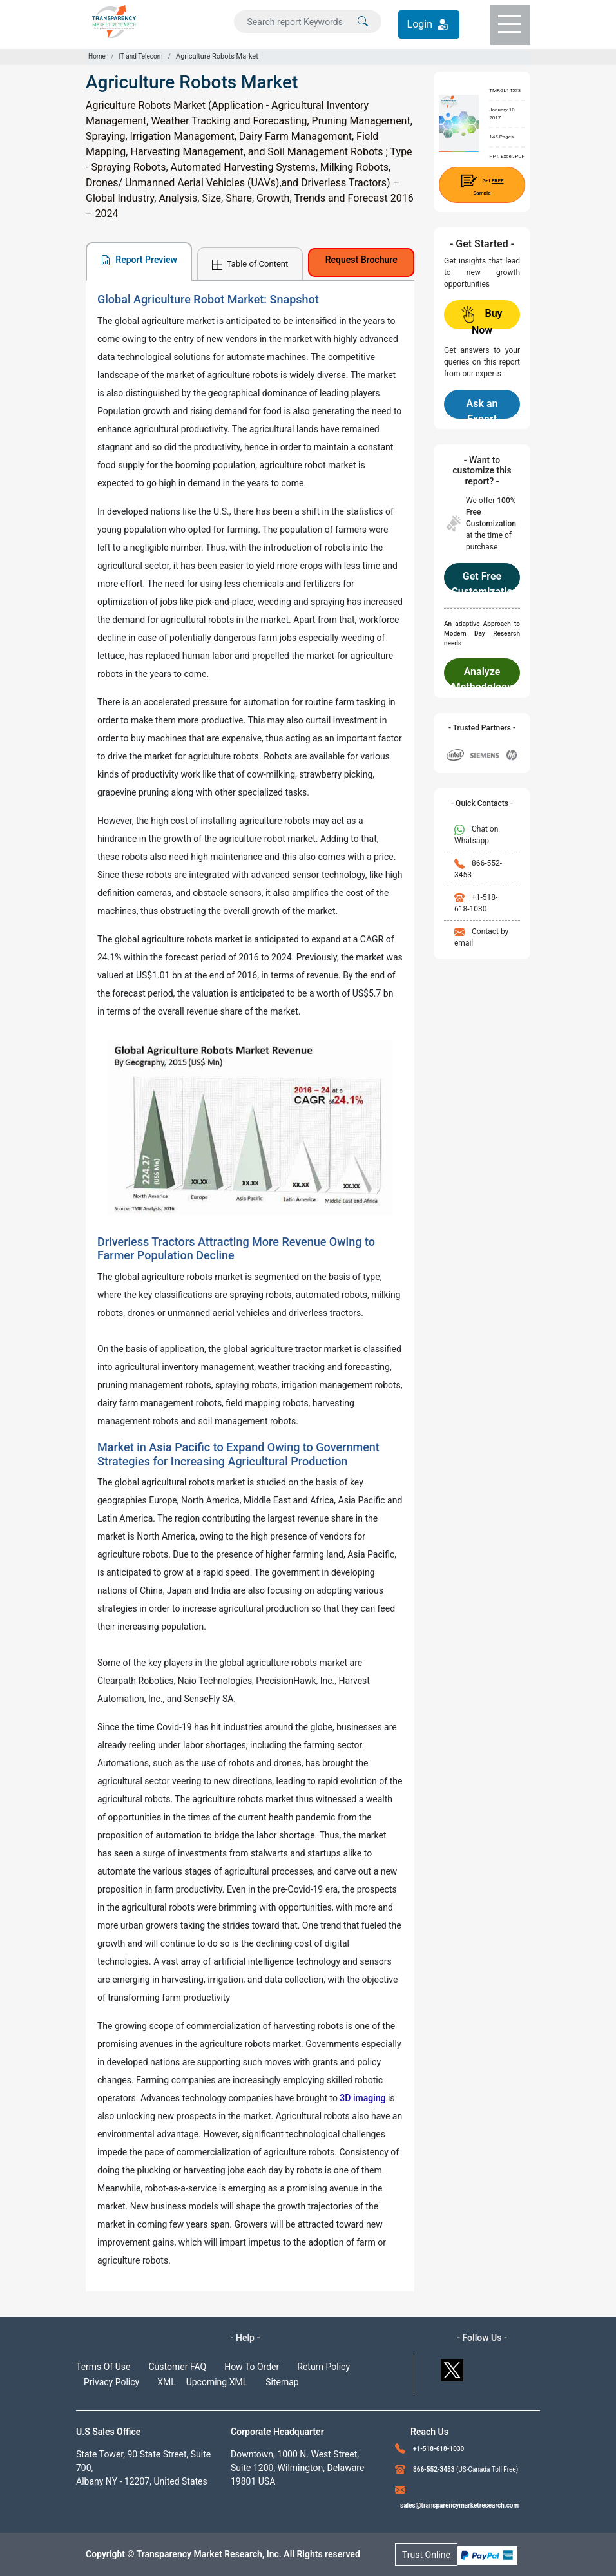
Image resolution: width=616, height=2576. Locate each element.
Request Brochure (361, 259)
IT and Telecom (140, 56)
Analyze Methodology (482, 676)
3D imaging (362, 2098)
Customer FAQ (178, 2366)
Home (97, 56)
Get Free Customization (481, 581)
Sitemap (281, 2382)
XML (166, 2382)
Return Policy (323, 2366)
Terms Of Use (103, 2366)
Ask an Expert (482, 408)
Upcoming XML (217, 2382)
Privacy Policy (111, 2382)
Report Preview (139, 259)
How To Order (251, 2366)
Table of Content (250, 264)
